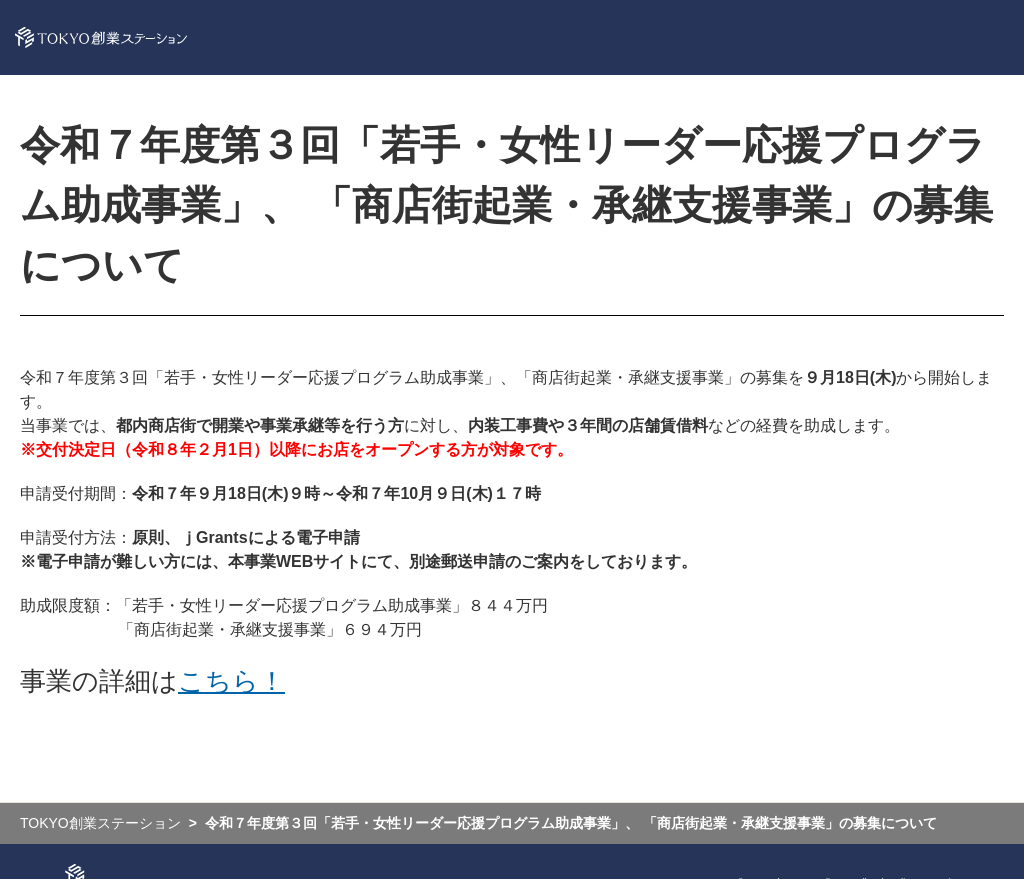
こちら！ (231, 681)
